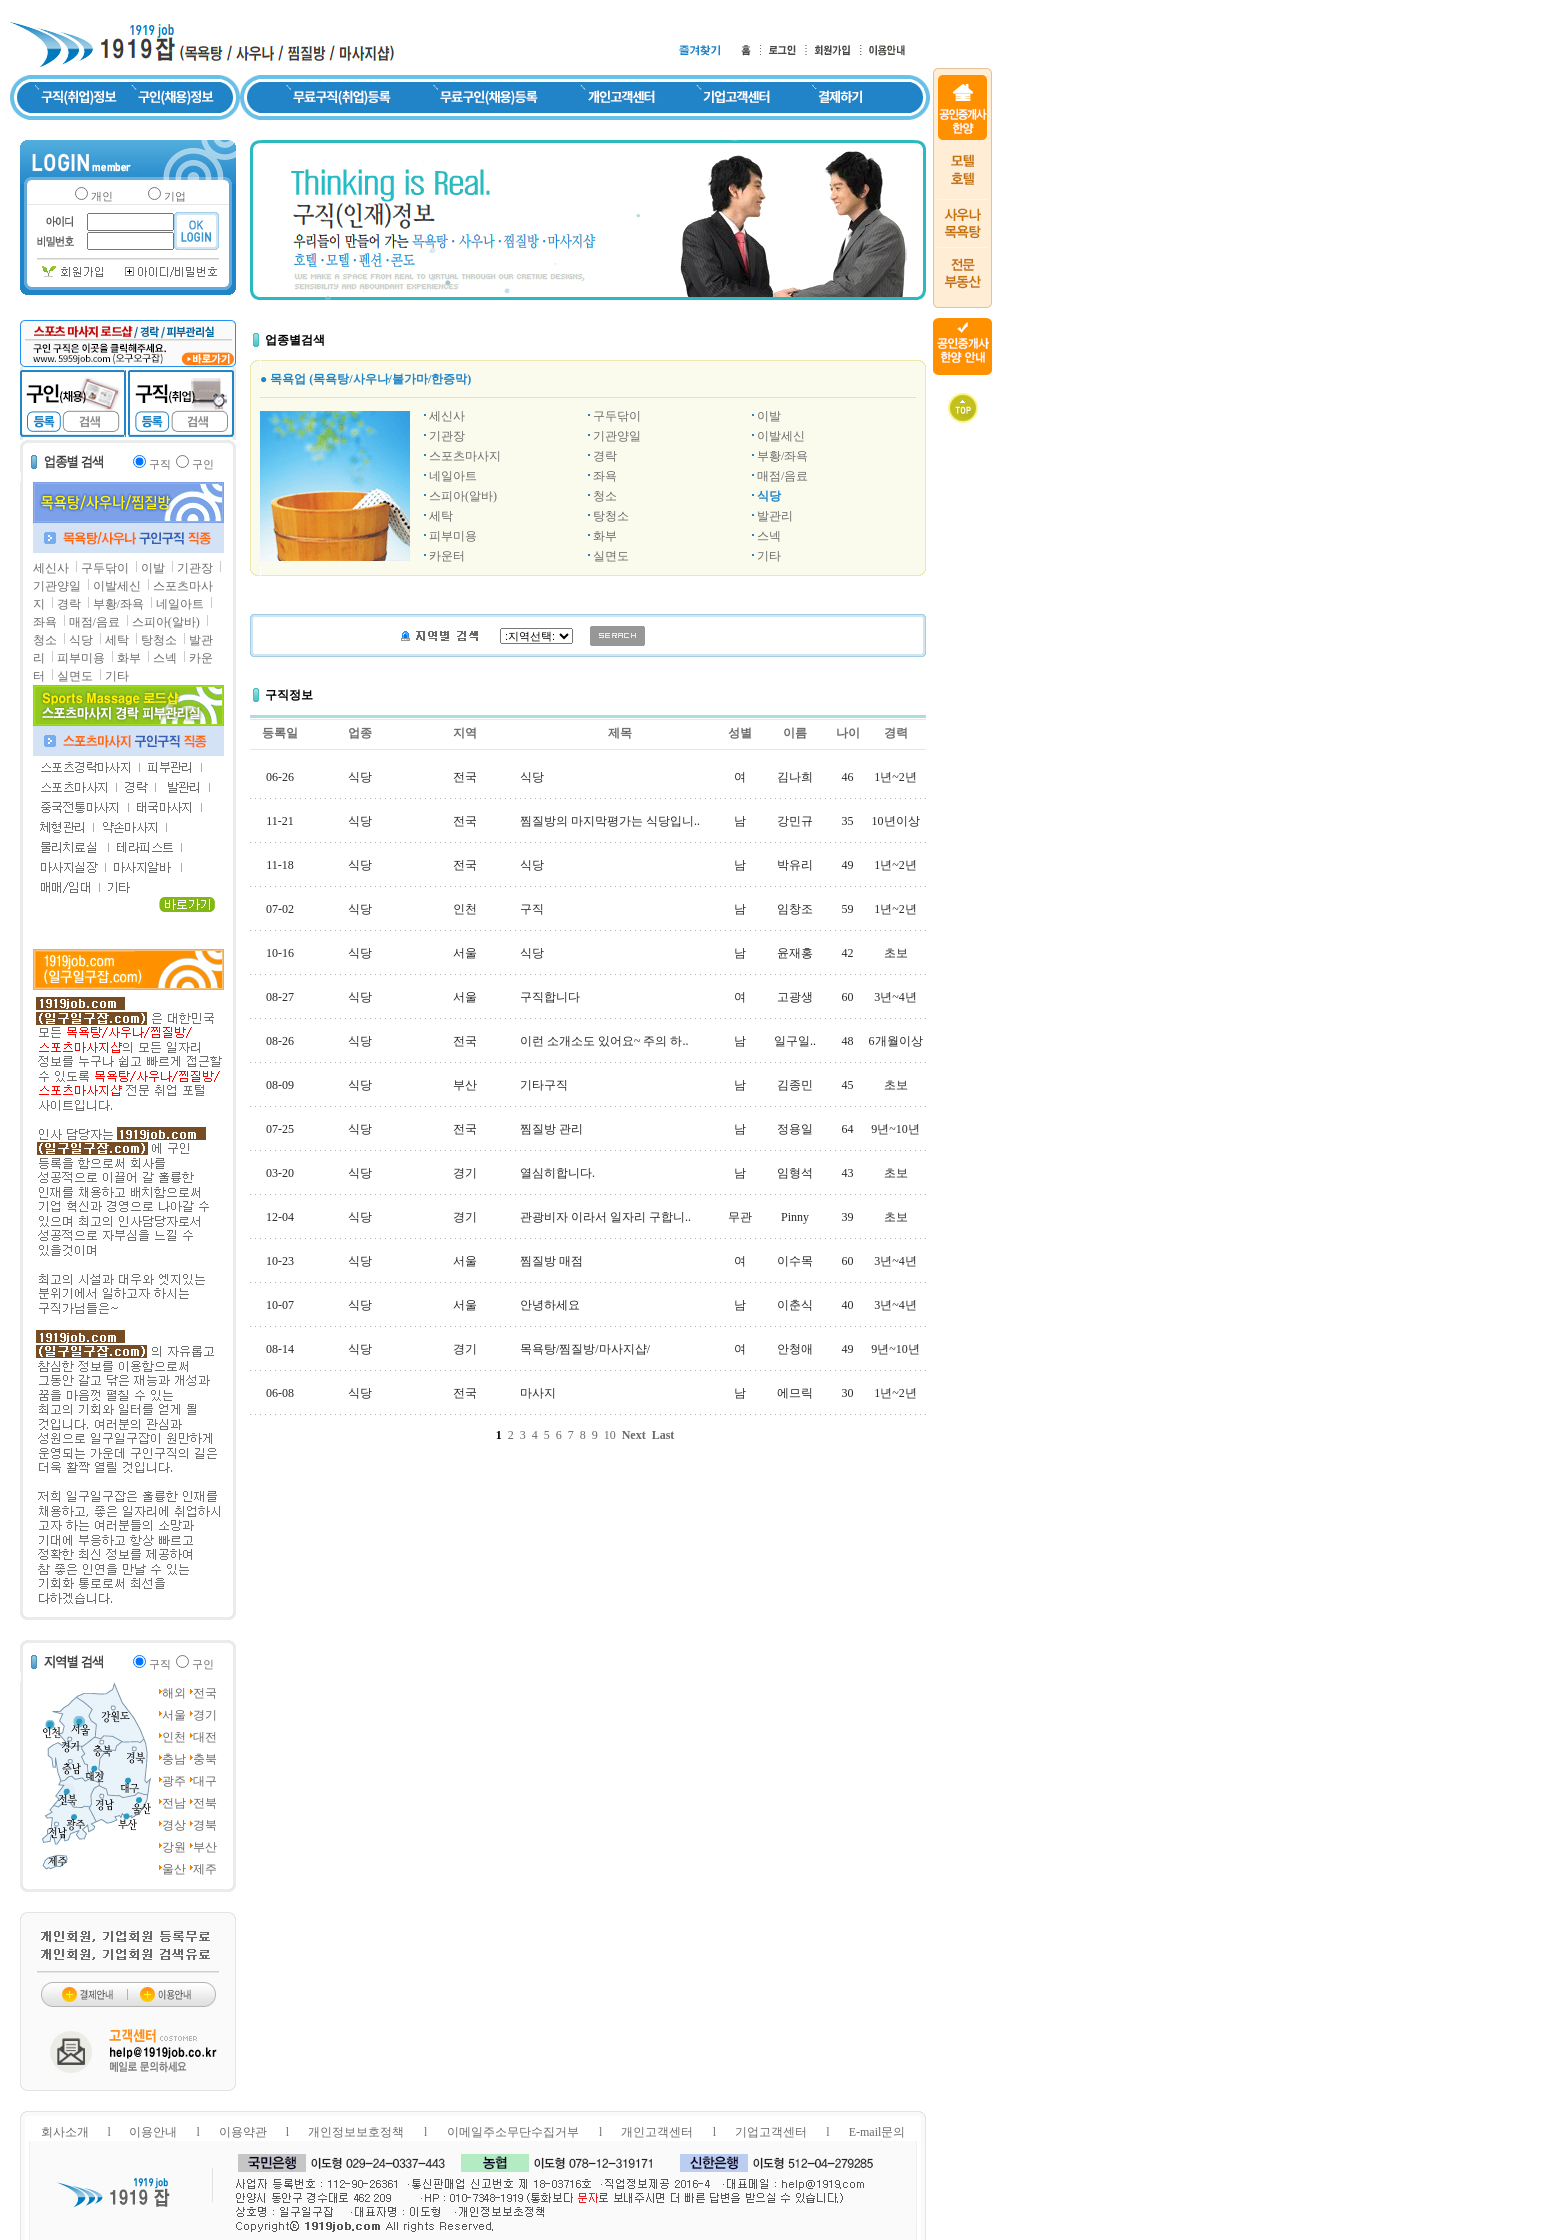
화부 (129, 658)
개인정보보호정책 (356, 2132)
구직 (532, 909)
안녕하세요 (550, 1305)
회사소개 (65, 2132)
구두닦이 (105, 568)
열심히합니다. (557, 1173)
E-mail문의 (877, 2132)
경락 (69, 604)
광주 (174, 1781)
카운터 (447, 556)
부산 (205, 1847)
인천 (174, 1737)
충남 (174, 1759)
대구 (205, 1781)
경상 (174, 1825)
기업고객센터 (771, 2132)
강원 (174, 1847)
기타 (117, 676)
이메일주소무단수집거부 (513, 2132)
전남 (174, 1803)
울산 (174, 1869)
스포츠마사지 (465, 456)
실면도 (75, 676)
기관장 (195, 568)
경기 (205, 1715)
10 (610, 1435)
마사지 (538, 1393)
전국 (205, 1693)
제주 (205, 1869)
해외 (174, 1693)
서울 (174, 1715)
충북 (205, 1759)
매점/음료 (94, 622)
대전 (205, 1737)
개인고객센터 (657, 2132)
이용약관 (243, 2132)
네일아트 (180, 604)
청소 (45, 640)
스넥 (165, 658)
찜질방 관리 (551, 1129)
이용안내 (153, 2132)
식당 (81, 640)
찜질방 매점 (551, 1261)
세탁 (117, 640)
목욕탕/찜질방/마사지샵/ (585, 1349)
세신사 (51, 568)
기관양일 (57, 586)
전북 (205, 1803)
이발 (153, 568)
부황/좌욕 (118, 604)
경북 (205, 1825)
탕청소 (159, 640)
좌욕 (45, 622)
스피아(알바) (166, 622)
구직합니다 (550, 997)
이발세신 (117, 586)
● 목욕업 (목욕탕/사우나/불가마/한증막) (365, 379)
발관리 (775, 516)
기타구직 (544, 1085)
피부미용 (81, 658)
